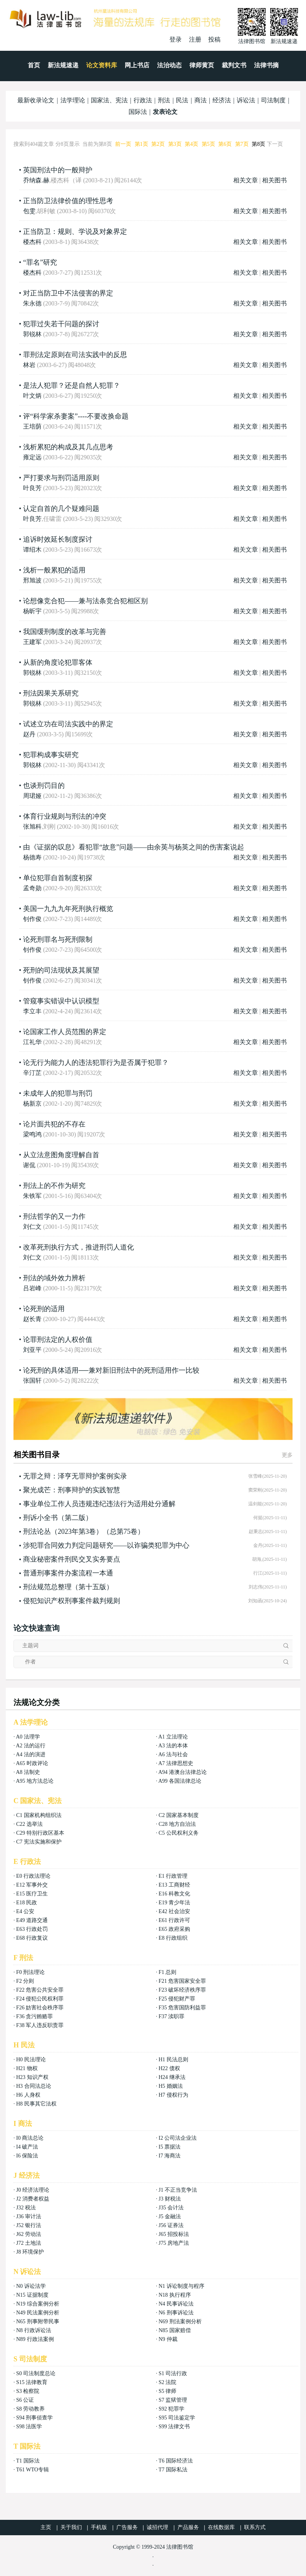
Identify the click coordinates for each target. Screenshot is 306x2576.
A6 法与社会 (173, 1754)
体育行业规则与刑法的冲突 (64, 816)
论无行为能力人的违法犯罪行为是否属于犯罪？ (96, 1062)
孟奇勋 (32, 888)
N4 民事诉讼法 (176, 2304)
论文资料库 (101, 65)
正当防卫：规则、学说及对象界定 (75, 231)
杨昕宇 (32, 611)
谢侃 (29, 1165)
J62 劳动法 (28, 2234)
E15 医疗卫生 (32, 1894)
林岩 (29, 365)
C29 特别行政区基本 (40, 1833)
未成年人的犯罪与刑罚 (57, 1093)
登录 (175, 39)
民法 (182, 100)
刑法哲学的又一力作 (54, 1216)
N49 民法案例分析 (37, 2313)
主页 (45, 2527)
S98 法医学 (29, 2426)
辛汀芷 (32, 1072)
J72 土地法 (28, 2243)
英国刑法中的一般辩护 (57, 170)
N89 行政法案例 (35, 2339)
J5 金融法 (170, 2216)
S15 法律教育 (31, 2382)
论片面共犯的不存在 (54, 1124)
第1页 (141, 144)
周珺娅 (32, 795)
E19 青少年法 (174, 1902)
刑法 (164, 100)
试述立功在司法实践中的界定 (68, 724)
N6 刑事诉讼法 (176, 2313)
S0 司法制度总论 (35, 2373)
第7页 (242, 144)
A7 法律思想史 (175, 1763)
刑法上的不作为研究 (54, 1186)
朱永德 (32, 303)
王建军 (32, 642)
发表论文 (165, 111)
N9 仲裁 (168, 2339)
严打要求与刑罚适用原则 (61, 478)
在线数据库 (221, 2527)
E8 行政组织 (173, 1938)
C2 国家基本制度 (179, 1815)
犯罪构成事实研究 (51, 755)
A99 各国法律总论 (179, 1781)
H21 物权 (27, 2068)
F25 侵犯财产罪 (177, 1999)
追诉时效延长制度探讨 (57, 539)
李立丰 (32, 1011)
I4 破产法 (27, 2147)
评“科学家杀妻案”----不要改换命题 (76, 416)
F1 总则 (167, 1972)
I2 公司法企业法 (178, 2138)
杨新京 (32, 1103)
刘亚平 (32, 1349)
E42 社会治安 (174, 1911)
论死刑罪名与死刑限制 (57, 939)
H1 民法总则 (173, 2059)
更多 (287, 1455)
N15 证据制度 (32, 2295)
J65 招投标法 (174, 2234)
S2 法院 (167, 2382)
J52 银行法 (28, 2225)
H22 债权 (169, 2068)
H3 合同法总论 (33, 2086)
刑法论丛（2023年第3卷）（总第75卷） (83, 1531)
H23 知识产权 (32, 2077)
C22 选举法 (29, 1824)
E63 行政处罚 (32, 1929)
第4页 (191, 144)
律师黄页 (201, 65)
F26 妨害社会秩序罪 (40, 2007)
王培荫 (32, 426)
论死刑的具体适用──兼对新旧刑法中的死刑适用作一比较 (111, 1370)
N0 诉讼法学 (31, 2286)
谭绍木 (32, 549)
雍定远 (32, 457)
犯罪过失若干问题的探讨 (61, 324)
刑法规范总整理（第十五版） (68, 1587)
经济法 (221, 100)
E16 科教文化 (174, 1894)
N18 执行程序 (175, 2295)
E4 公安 (25, 1911)
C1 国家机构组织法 (39, 1815)
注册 (195, 39)
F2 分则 (25, 1981)
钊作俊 (32, 919)
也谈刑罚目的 (44, 785)
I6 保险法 (27, 2156)
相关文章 (245, 180)
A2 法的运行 (30, 1745)
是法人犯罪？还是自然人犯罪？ (71, 385)
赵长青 (32, 1319)
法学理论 (72, 100)
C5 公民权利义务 (179, 1833)
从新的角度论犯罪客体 (57, 662)
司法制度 (273, 100)
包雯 (29, 211)
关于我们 (71, 2527)
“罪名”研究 (40, 262)
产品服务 (188, 2527)
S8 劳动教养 (30, 2409)
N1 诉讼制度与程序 (181, 2286)
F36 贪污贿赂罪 (34, 2016)
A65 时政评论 (32, 1763)
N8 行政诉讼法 (33, 2330)
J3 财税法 (170, 2199)
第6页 (225, 144)
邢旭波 (32, 580)
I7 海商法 (170, 2156)
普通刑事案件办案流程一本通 (68, 1573)
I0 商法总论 (29, 2138)
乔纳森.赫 (36, 180)
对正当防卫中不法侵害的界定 (68, 293)
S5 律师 (167, 2391)
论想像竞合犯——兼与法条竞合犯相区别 (85, 601)
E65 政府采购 (174, 1929)
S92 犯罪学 (171, 2409)
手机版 (99, 2527)
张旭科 (32, 826)
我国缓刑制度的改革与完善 (64, 632)
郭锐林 (32, 334)
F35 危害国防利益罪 (182, 2007)
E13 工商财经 (174, 1885)
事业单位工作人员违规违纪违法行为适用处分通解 (99, 1504)
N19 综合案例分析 (37, 2304)
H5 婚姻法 (171, 2086)
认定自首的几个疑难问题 (61, 508)
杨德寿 (32, 857)
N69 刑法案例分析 (180, 2321)
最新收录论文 (35, 100)
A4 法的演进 (30, 1754)
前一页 (123, 144)
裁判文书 (234, 65)
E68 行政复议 (32, 1938)
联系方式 (255, 2527)
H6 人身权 (28, 2095)
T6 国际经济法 (176, 2461)
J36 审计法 (28, 2216)
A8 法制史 (28, 1772)
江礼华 (32, 1042)
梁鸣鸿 (32, 1134)
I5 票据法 (170, 2147)
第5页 (208, 144)
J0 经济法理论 (32, 2190)
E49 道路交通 (32, 1920)
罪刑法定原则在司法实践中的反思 (75, 355)
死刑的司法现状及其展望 (61, 970)
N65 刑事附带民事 (37, 2321)
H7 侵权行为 (173, 2095)
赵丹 (29, 734)
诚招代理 (157, 2527)
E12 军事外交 (32, 1885)
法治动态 (169, 65)
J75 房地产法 (174, 2243)
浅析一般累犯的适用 (54, 570)
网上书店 (137, 65)
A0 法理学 (28, 1737)
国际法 (138, 111)
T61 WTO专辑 (32, 2470)
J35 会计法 (171, 2208)
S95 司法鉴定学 (177, 2418)
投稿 (214, 39)
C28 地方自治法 (177, 1824)
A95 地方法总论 (35, 1781)
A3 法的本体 (173, 1745)
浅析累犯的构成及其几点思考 (68, 447)
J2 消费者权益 (32, 2199)
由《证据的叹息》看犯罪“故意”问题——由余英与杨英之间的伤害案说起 (133, 847)
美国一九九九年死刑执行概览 (68, 909)
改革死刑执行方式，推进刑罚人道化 (78, 1247)
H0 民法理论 (31, 2059)
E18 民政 (26, 1902)
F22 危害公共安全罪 (40, 1990)
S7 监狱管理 (173, 2400)
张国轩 (32, 1380)
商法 (200, 100)
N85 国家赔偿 (175, 2330)
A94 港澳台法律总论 (182, 1772)
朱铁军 (32, 1196)
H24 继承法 (172, 2077)
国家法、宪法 (109, 100)
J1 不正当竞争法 (178, 2190)
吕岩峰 (32, 1288)
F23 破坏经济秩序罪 (182, 1990)
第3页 (175, 144)
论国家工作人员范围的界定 (64, 1032)
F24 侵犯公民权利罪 (40, 1999)
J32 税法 (26, 2208)
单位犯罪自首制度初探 (57, 878)
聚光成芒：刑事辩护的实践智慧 (71, 1490)
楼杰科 (32, 242)
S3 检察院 (27, 2391)
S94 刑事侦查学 (34, 2418)
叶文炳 (32, 395)
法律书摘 (266, 65)
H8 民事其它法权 (36, 2104)
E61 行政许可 (174, 1920)
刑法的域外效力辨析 (54, 1278)
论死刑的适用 (44, 1309)
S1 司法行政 (173, 2373)
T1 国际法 (28, 2461)
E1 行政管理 (173, 1876)
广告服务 (127, 2527)
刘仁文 (32, 1226)
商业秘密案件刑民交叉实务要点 (71, 1559)
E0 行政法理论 (33, 1876)
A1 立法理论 (173, 1737)
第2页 (158, 144)
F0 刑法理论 (30, 1972)
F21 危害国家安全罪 (182, 1981)
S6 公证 (25, 2400)
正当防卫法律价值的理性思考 (68, 201)
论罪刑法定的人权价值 (57, 1339)
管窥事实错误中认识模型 (61, 1001)
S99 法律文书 (174, 2426)
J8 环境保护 (30, 2252)
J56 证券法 (171, 2225)
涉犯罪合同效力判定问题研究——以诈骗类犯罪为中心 (106, 1545)
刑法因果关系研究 (51, 693)
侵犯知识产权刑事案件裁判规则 (71, 1601)
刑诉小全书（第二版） (57, 1518)
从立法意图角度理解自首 (61, 1155)
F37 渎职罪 (171, 2016)
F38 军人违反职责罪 (40, 2025)
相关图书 (274, 180)
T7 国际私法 (173, 2470)
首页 (34, 65)
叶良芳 (32, 488)
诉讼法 (246, 100)
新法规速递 (63, 65)
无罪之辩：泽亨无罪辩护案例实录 (75, 1476)
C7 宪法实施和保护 (39, 1842)
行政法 (143, 100)
